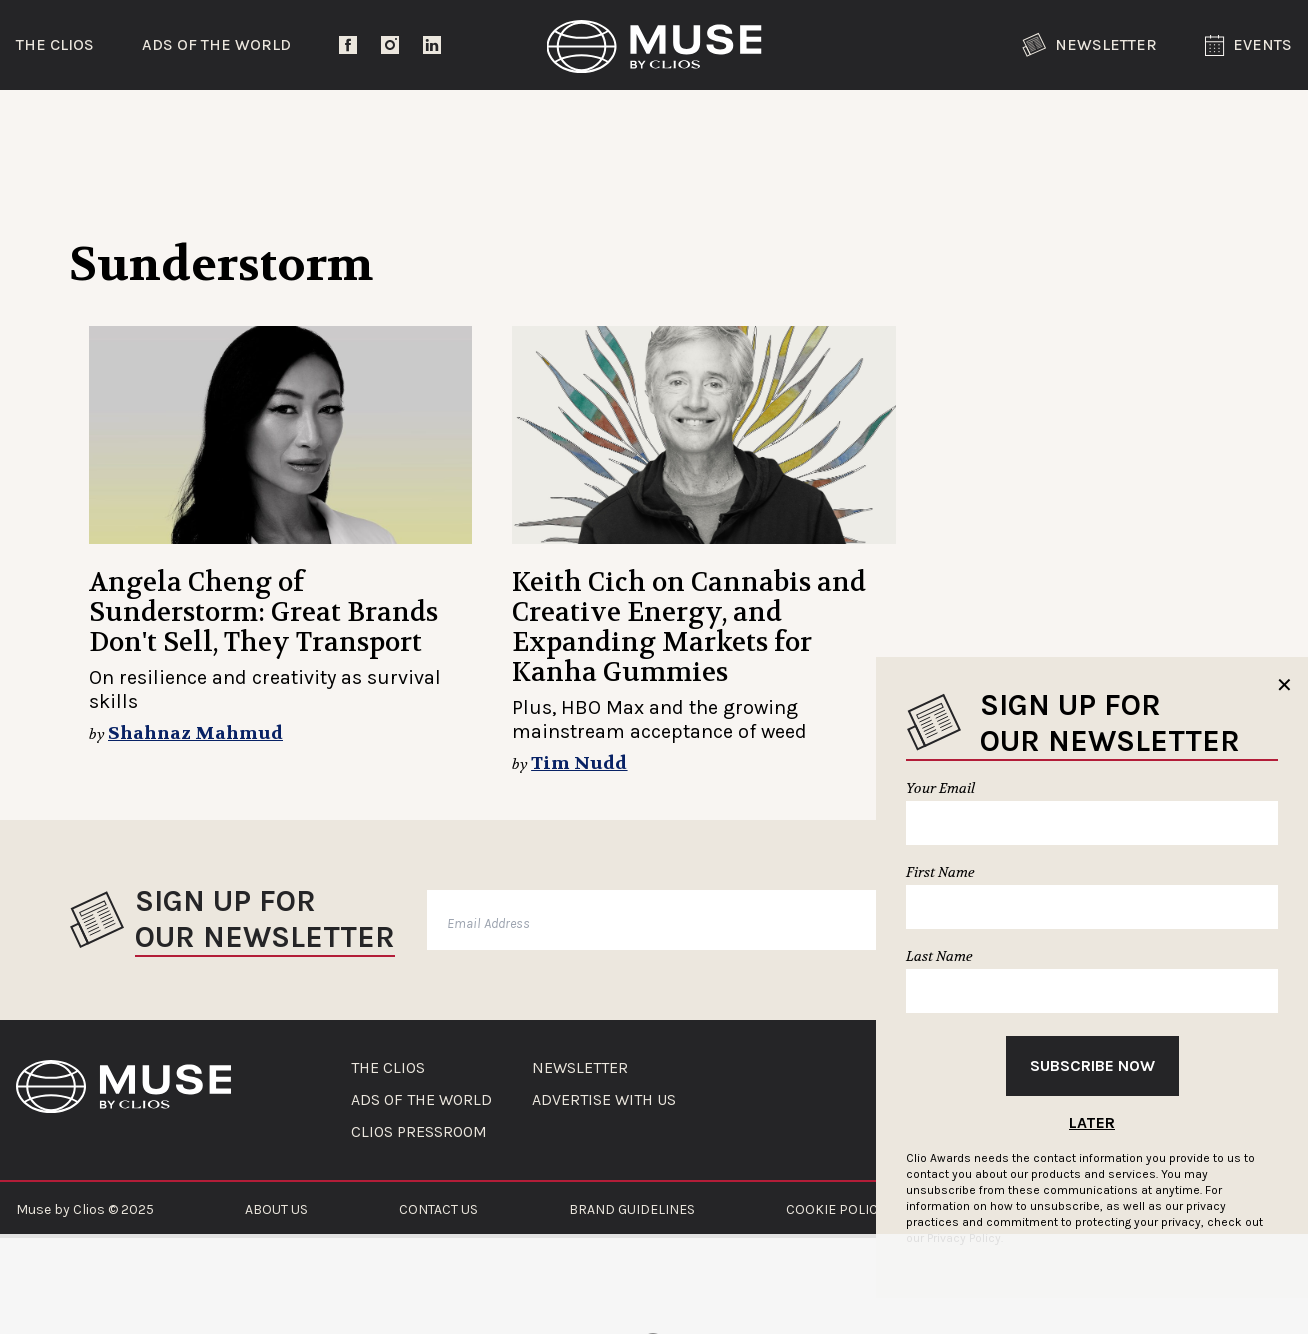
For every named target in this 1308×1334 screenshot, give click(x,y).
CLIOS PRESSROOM (419, 1132)
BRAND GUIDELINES (632, 1209)
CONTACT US (438, 1209)
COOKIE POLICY (835, 1209)
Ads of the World (216, 44)
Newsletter (1089, 45)
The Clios (55, 44)
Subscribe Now (1092, 1065)
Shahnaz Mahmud (195, 733)
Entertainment (349, 124)
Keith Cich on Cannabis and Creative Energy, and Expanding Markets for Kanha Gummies (689, 627)
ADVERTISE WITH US (604, 1100)
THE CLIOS (388, 1068)
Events (1248, 45)
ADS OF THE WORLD (421, 1100)
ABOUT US (276, 1209)
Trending (119, 124)
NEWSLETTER (580, 1068)
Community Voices (823, 124)
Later (1092, 1122)
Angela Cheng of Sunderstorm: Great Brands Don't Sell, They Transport (263, 612)
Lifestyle (579, 124)
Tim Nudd (579, 763)
